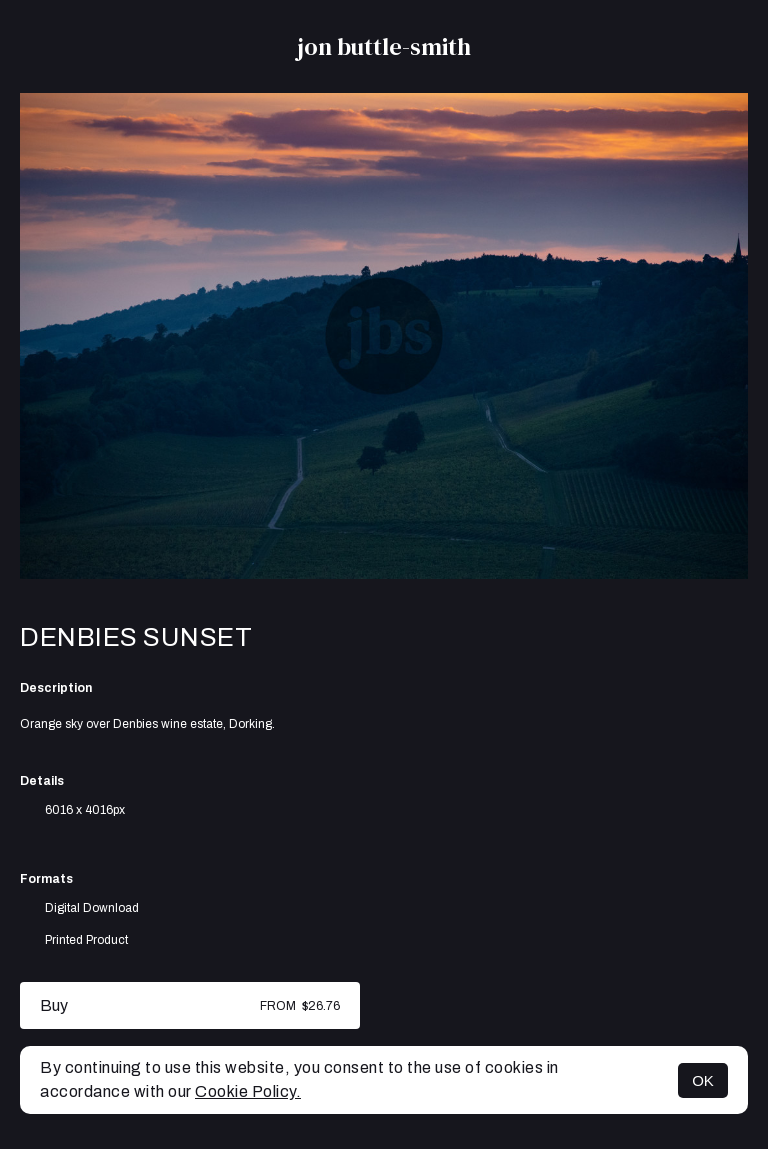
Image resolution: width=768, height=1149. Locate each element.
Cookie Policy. (248, 1091)
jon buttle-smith (384, 46)
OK (703, 1080)
